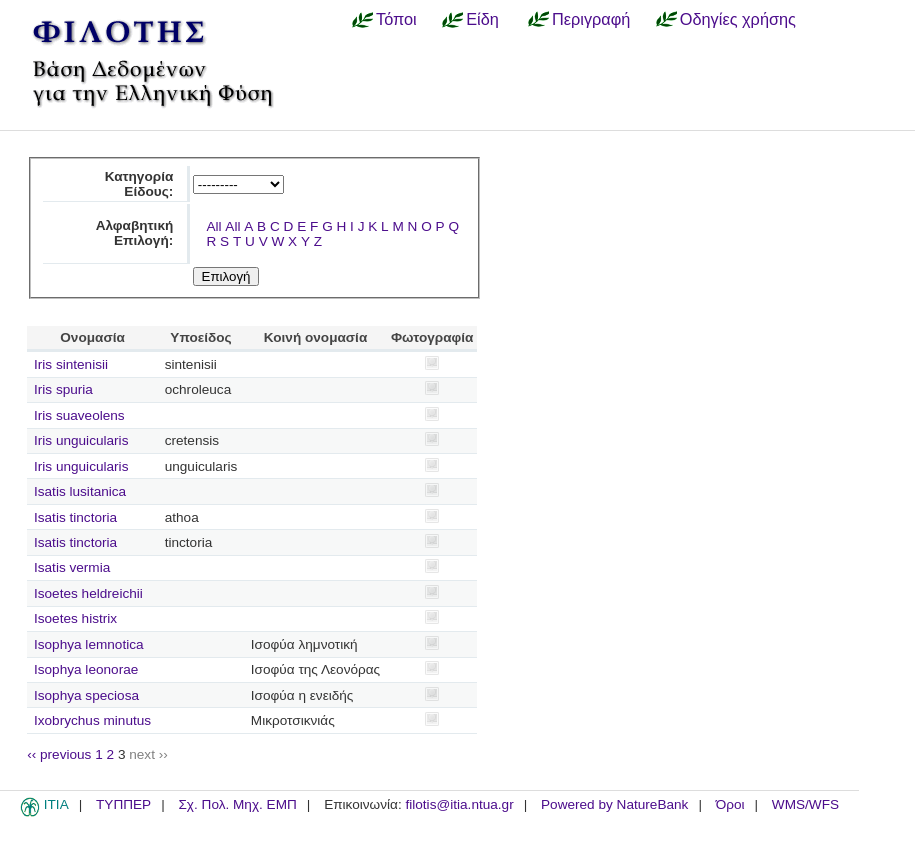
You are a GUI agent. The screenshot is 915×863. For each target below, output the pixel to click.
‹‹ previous (59, 754)
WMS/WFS (805, 804)
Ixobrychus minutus (92, 720)
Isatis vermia (72, 567)
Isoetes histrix (75, 618)
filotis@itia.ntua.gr (459, 804)
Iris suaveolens (79, 415)
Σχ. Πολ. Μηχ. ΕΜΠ (237, 804)
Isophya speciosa (86, 695)
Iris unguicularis (81, 440)
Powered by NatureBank (614, 804)
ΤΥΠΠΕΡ (123, 804)
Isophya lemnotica (89, 644)
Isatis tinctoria (75, 517)
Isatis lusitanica (80, 491)
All (213, 226)
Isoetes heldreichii (88, 593)
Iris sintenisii (71, 364)
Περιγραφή (591, 19)
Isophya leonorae (86, 669)
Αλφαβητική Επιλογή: (135, 233)
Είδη (482, 19)
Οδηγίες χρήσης (738, 19)
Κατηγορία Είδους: (139, 184)
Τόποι (396, 19)
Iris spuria (63, 389)
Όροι (730, 804)
